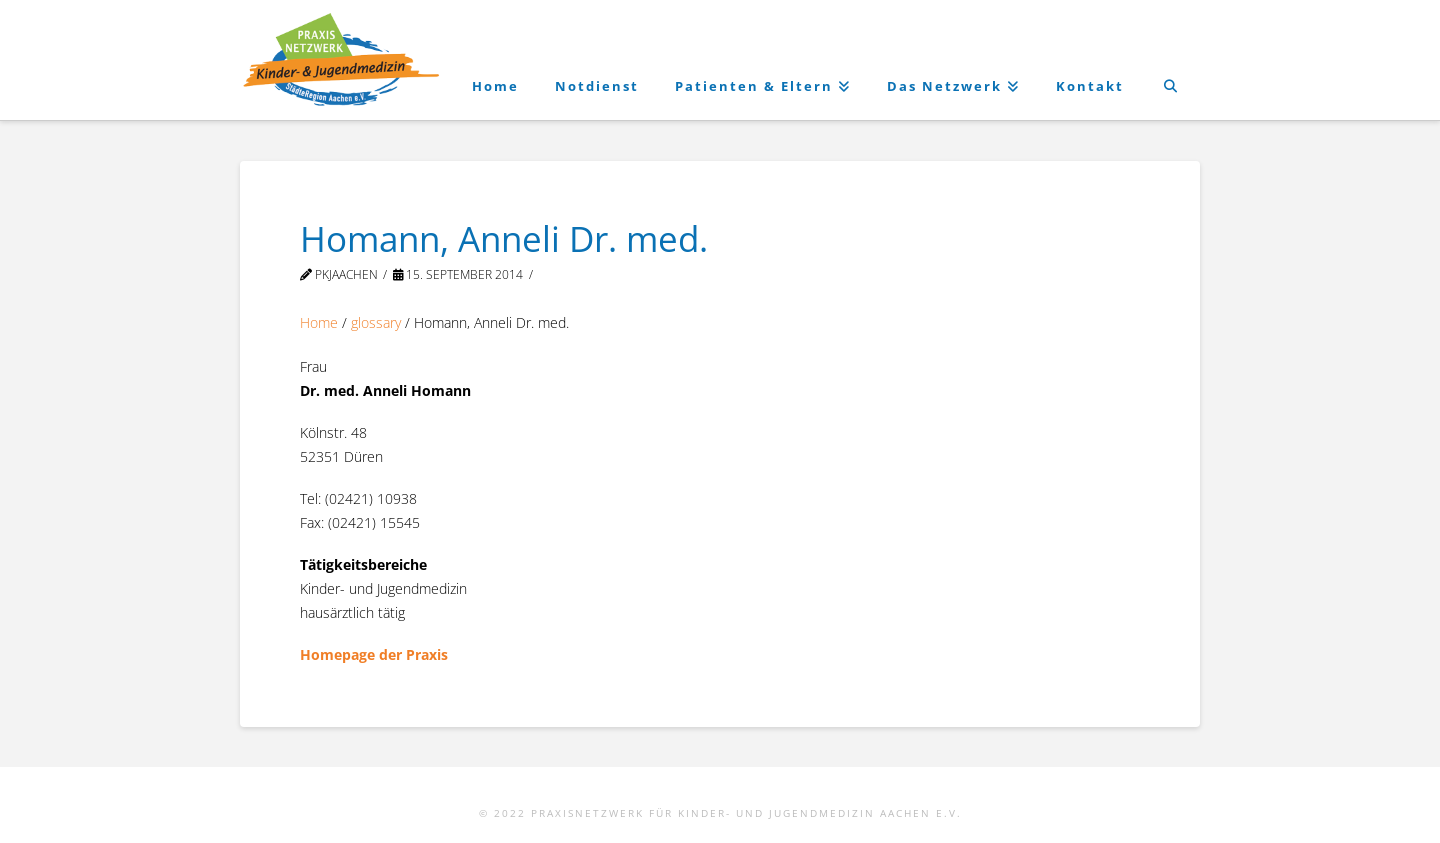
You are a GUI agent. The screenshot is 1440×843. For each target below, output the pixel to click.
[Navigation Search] (1170, 60)
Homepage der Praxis (374, 654)
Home (319, 322)
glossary (376, 322)
